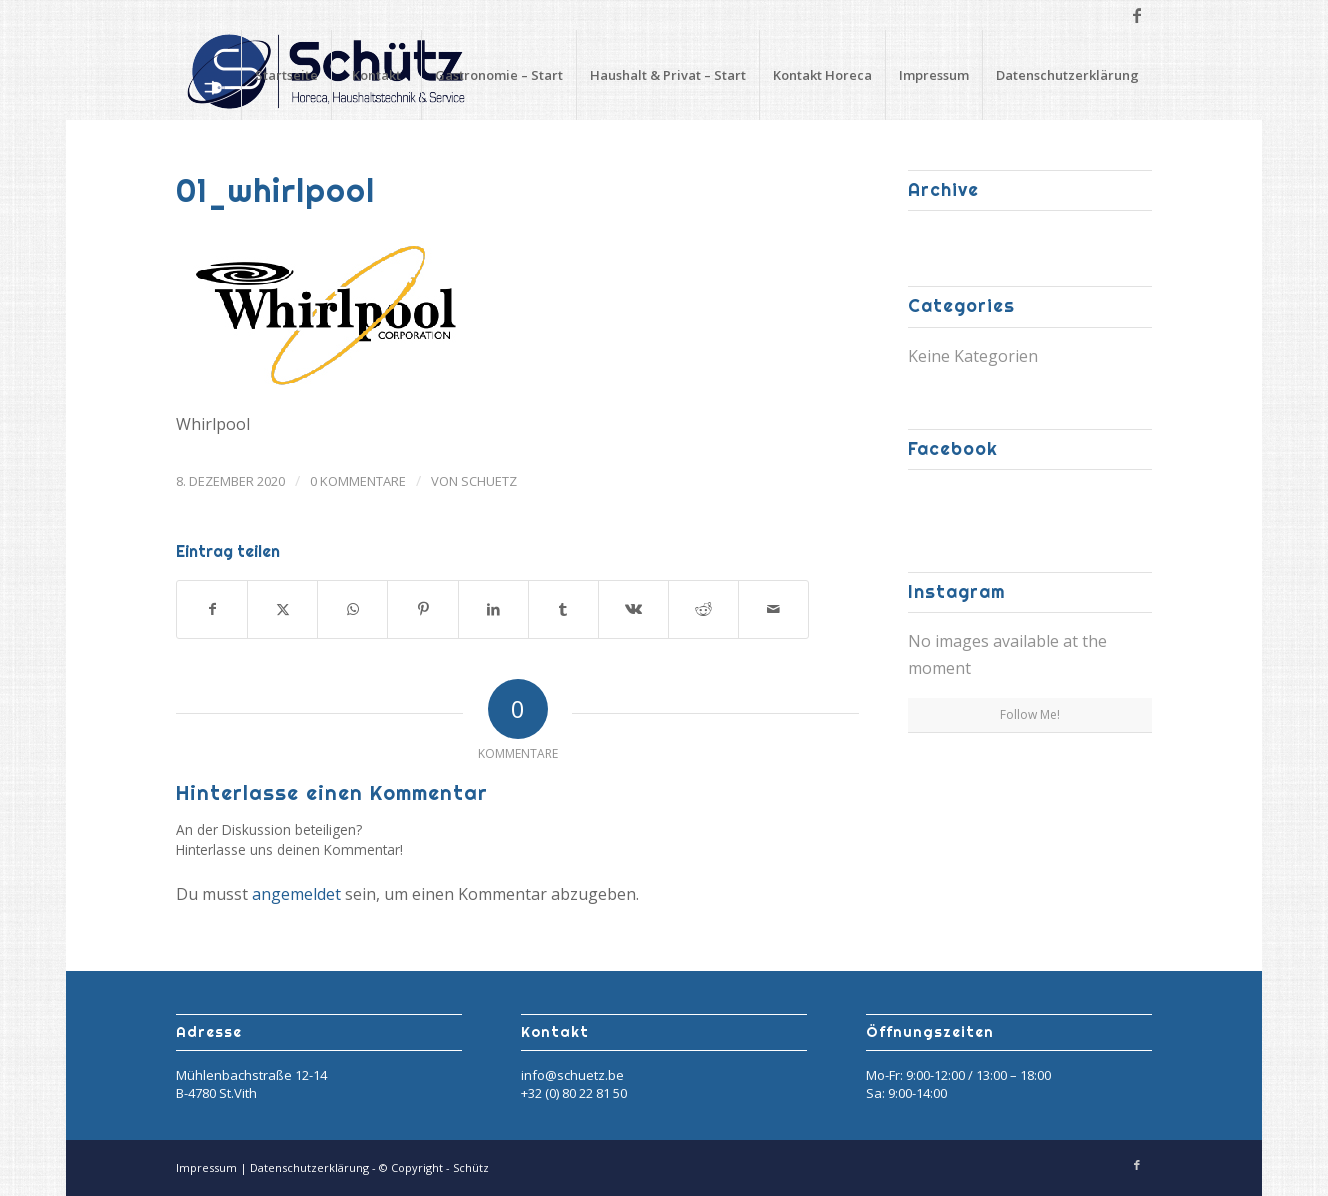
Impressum (934, 75)
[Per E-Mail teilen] (773, 609)
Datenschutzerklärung (1067, 75)
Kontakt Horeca (822, 75)
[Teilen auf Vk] (633, 609)
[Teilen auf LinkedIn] (493, 609)
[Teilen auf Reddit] (703, 609)
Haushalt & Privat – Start (668, 75)
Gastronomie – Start (499, 75)
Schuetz (489, 481)
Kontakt (376, 75)
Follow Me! (1030, 714)
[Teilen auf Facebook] (212, 609)
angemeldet (296, 894)
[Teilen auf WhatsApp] (352, 609)
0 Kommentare (358, 481)
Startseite (286, 75)
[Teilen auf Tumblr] (563, 609)
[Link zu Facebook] (1137, 15)
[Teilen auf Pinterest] (422, 609)
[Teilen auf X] (282, 609)
